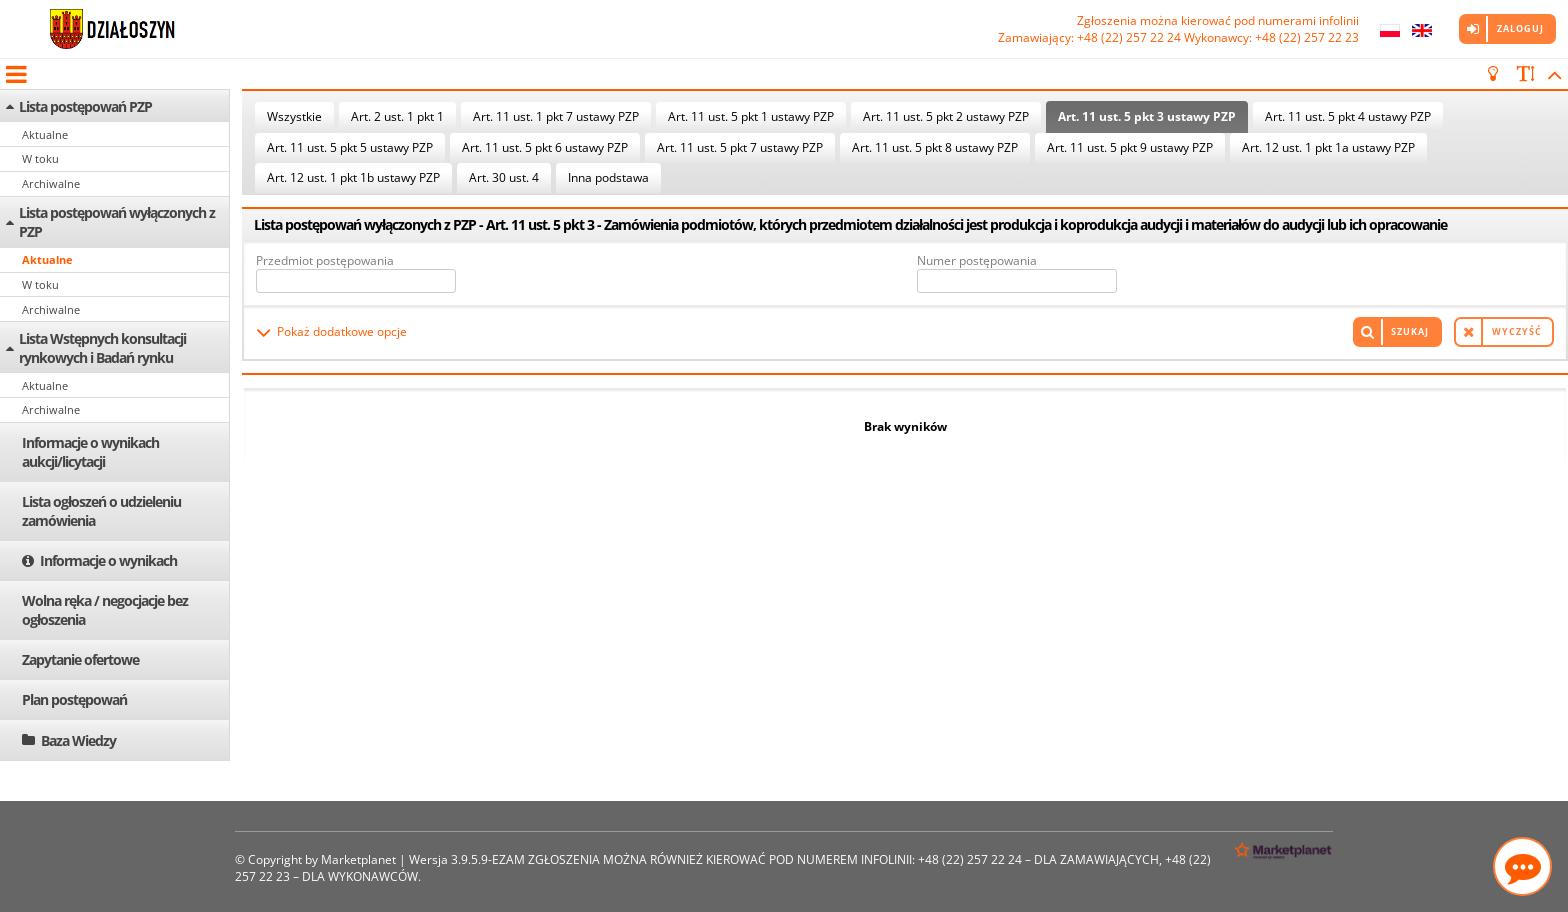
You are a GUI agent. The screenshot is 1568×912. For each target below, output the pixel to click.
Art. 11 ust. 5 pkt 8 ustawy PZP (935, 147)
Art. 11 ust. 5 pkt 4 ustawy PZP (1348, 116)
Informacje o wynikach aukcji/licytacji (90, 452)
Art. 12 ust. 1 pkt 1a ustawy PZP (1328, 147)
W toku (40, 158)
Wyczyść (1517, 331)
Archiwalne (51, 183)
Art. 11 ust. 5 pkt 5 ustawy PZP (350, 147)
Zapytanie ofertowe (80, 659)
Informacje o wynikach (108, 560)
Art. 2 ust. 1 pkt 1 (397, 116)
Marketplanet (358, 859)
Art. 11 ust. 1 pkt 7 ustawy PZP (556, 116)
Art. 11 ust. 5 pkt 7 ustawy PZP (740, 147)
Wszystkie (294, 116)
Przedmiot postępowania (325, 260)
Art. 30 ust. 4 (504, 177)
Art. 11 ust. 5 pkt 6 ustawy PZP (545, 147)
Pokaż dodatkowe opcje (342, 331)
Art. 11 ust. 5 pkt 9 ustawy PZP (1130, 147)
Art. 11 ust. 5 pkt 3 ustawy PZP (1147, 116)
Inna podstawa (608, 177)
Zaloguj (1520, 28)
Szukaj (1410, 331)
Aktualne (45, 134)
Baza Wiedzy (78, 740)
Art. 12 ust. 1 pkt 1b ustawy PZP (353, 177)
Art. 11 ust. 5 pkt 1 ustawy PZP (751, 116)
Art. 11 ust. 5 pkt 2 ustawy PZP (946, 116)
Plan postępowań (74, 699)
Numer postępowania (977, 260)
